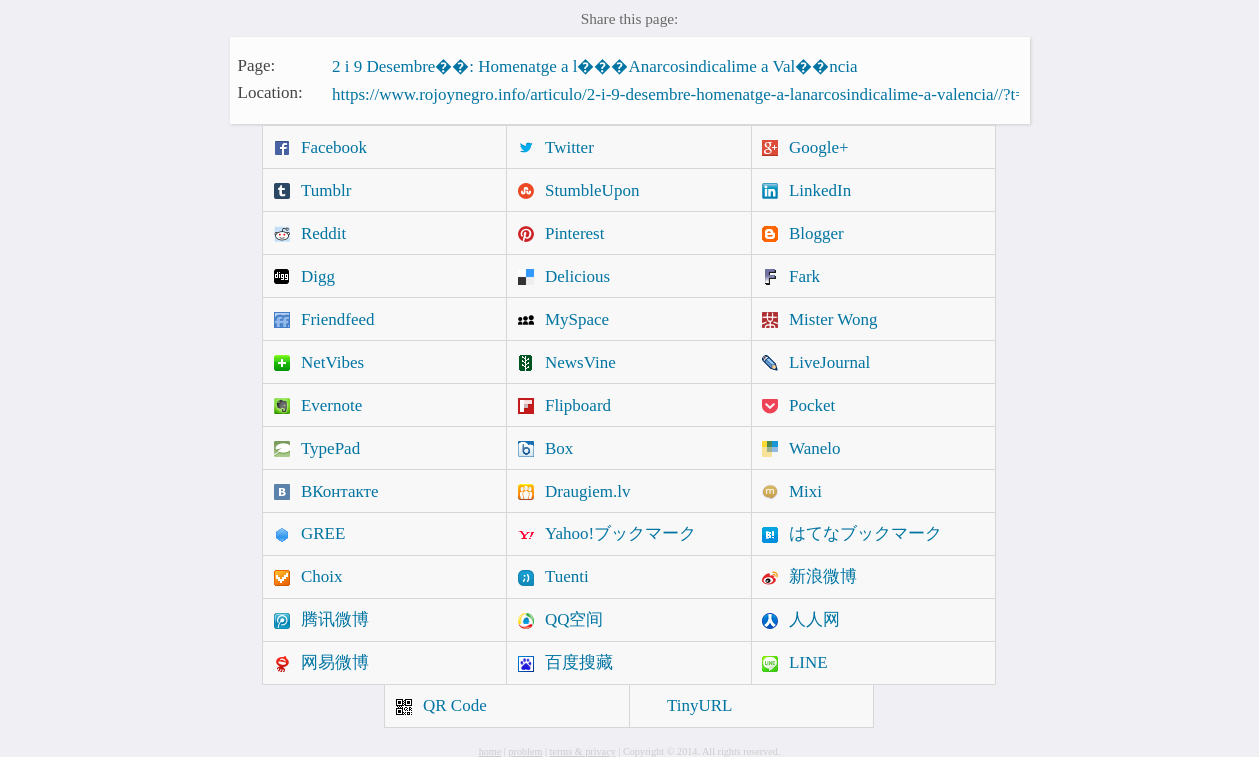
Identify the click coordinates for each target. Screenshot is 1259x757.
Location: (270, 92)
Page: (257, 64)
